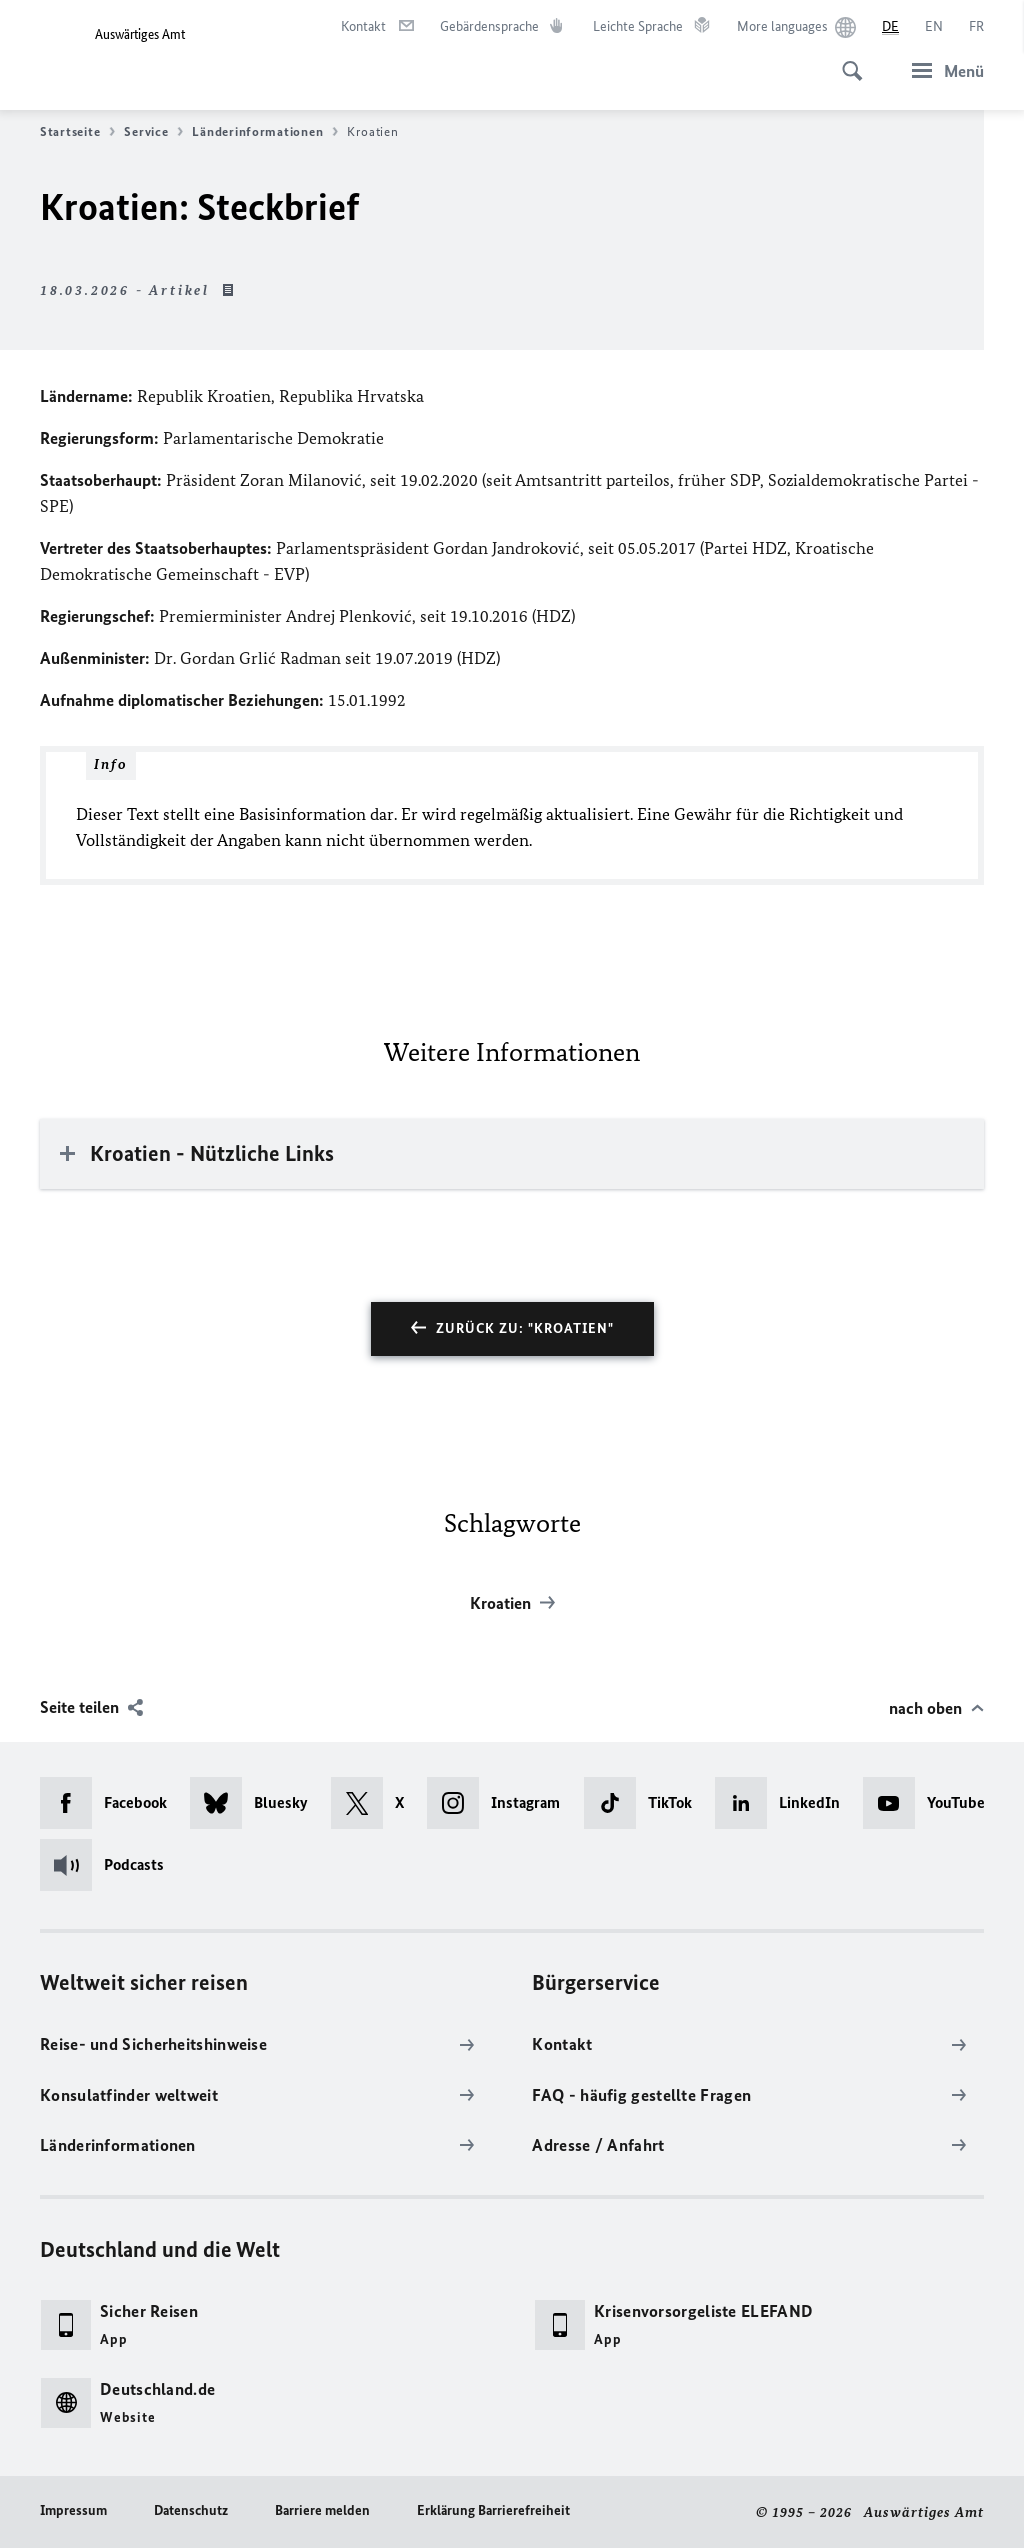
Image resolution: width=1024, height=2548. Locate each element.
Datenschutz (191, 2510)
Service (153, 132)
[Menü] (942, 70)
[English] (934, 27)
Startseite (77, 132)
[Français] (976, 27)
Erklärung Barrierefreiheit (493, 2510)
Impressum (73, 2510)
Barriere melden (322, 2510)
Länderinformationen (265, 132)
